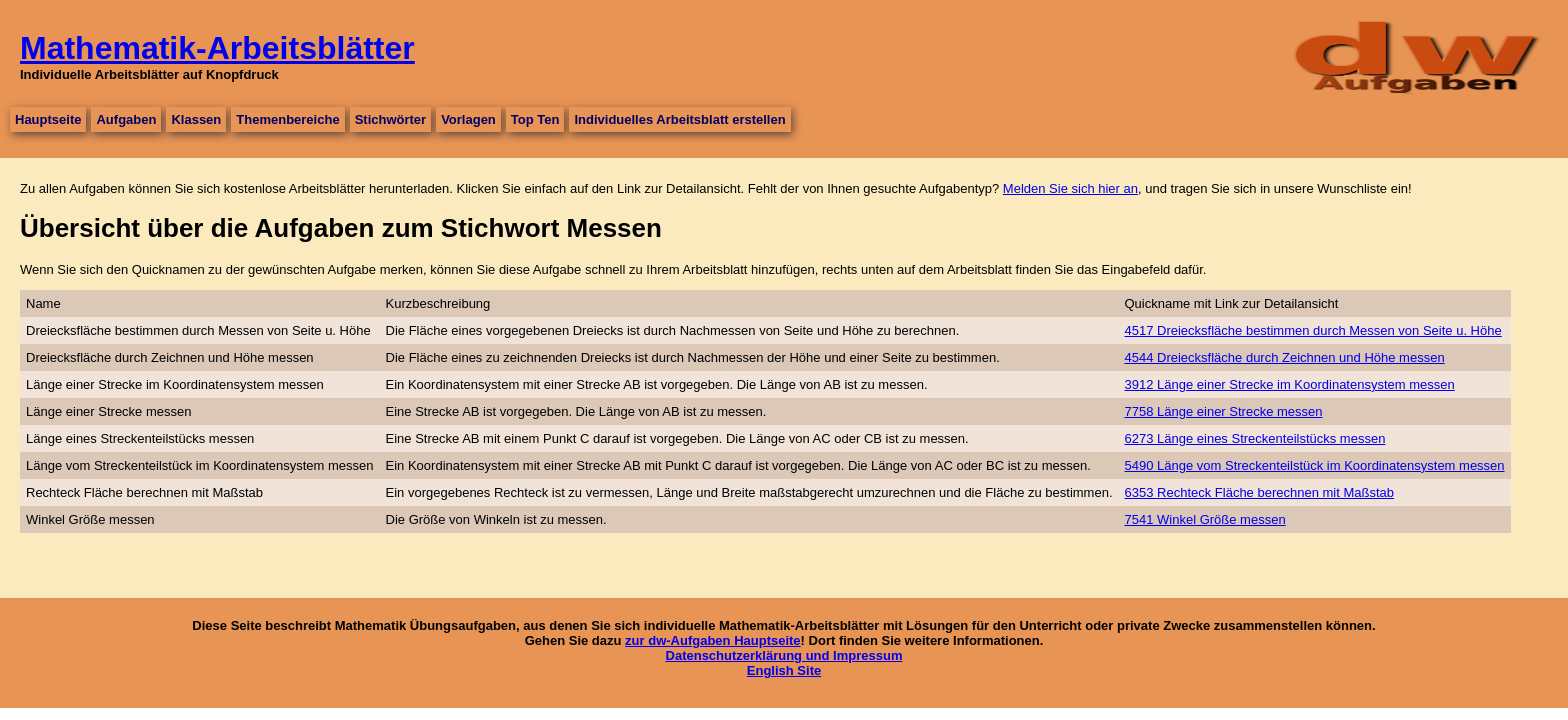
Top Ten (535, 119)
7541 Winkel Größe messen (1205, 519)
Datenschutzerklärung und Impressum (784, 655)
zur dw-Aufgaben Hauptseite (713, 640)
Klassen (196, 119)
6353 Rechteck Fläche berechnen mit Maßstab (1260, 492)
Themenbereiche (287, 119)
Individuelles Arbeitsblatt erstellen (679, 119)
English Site (784, 670)
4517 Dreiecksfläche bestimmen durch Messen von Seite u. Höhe (1313, 330)
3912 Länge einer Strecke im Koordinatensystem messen (1290, 384)
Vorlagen (468, 119)
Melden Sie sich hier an (1070, 188)
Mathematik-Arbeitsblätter (217, 48)
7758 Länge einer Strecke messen (1224, 411)
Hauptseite (48, 119)
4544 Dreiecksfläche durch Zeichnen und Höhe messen (1285, 357)
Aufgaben (126, 119)
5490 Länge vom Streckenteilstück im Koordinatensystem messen (1315, 465)
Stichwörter (391, 119)
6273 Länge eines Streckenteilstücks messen (1255, 438)
